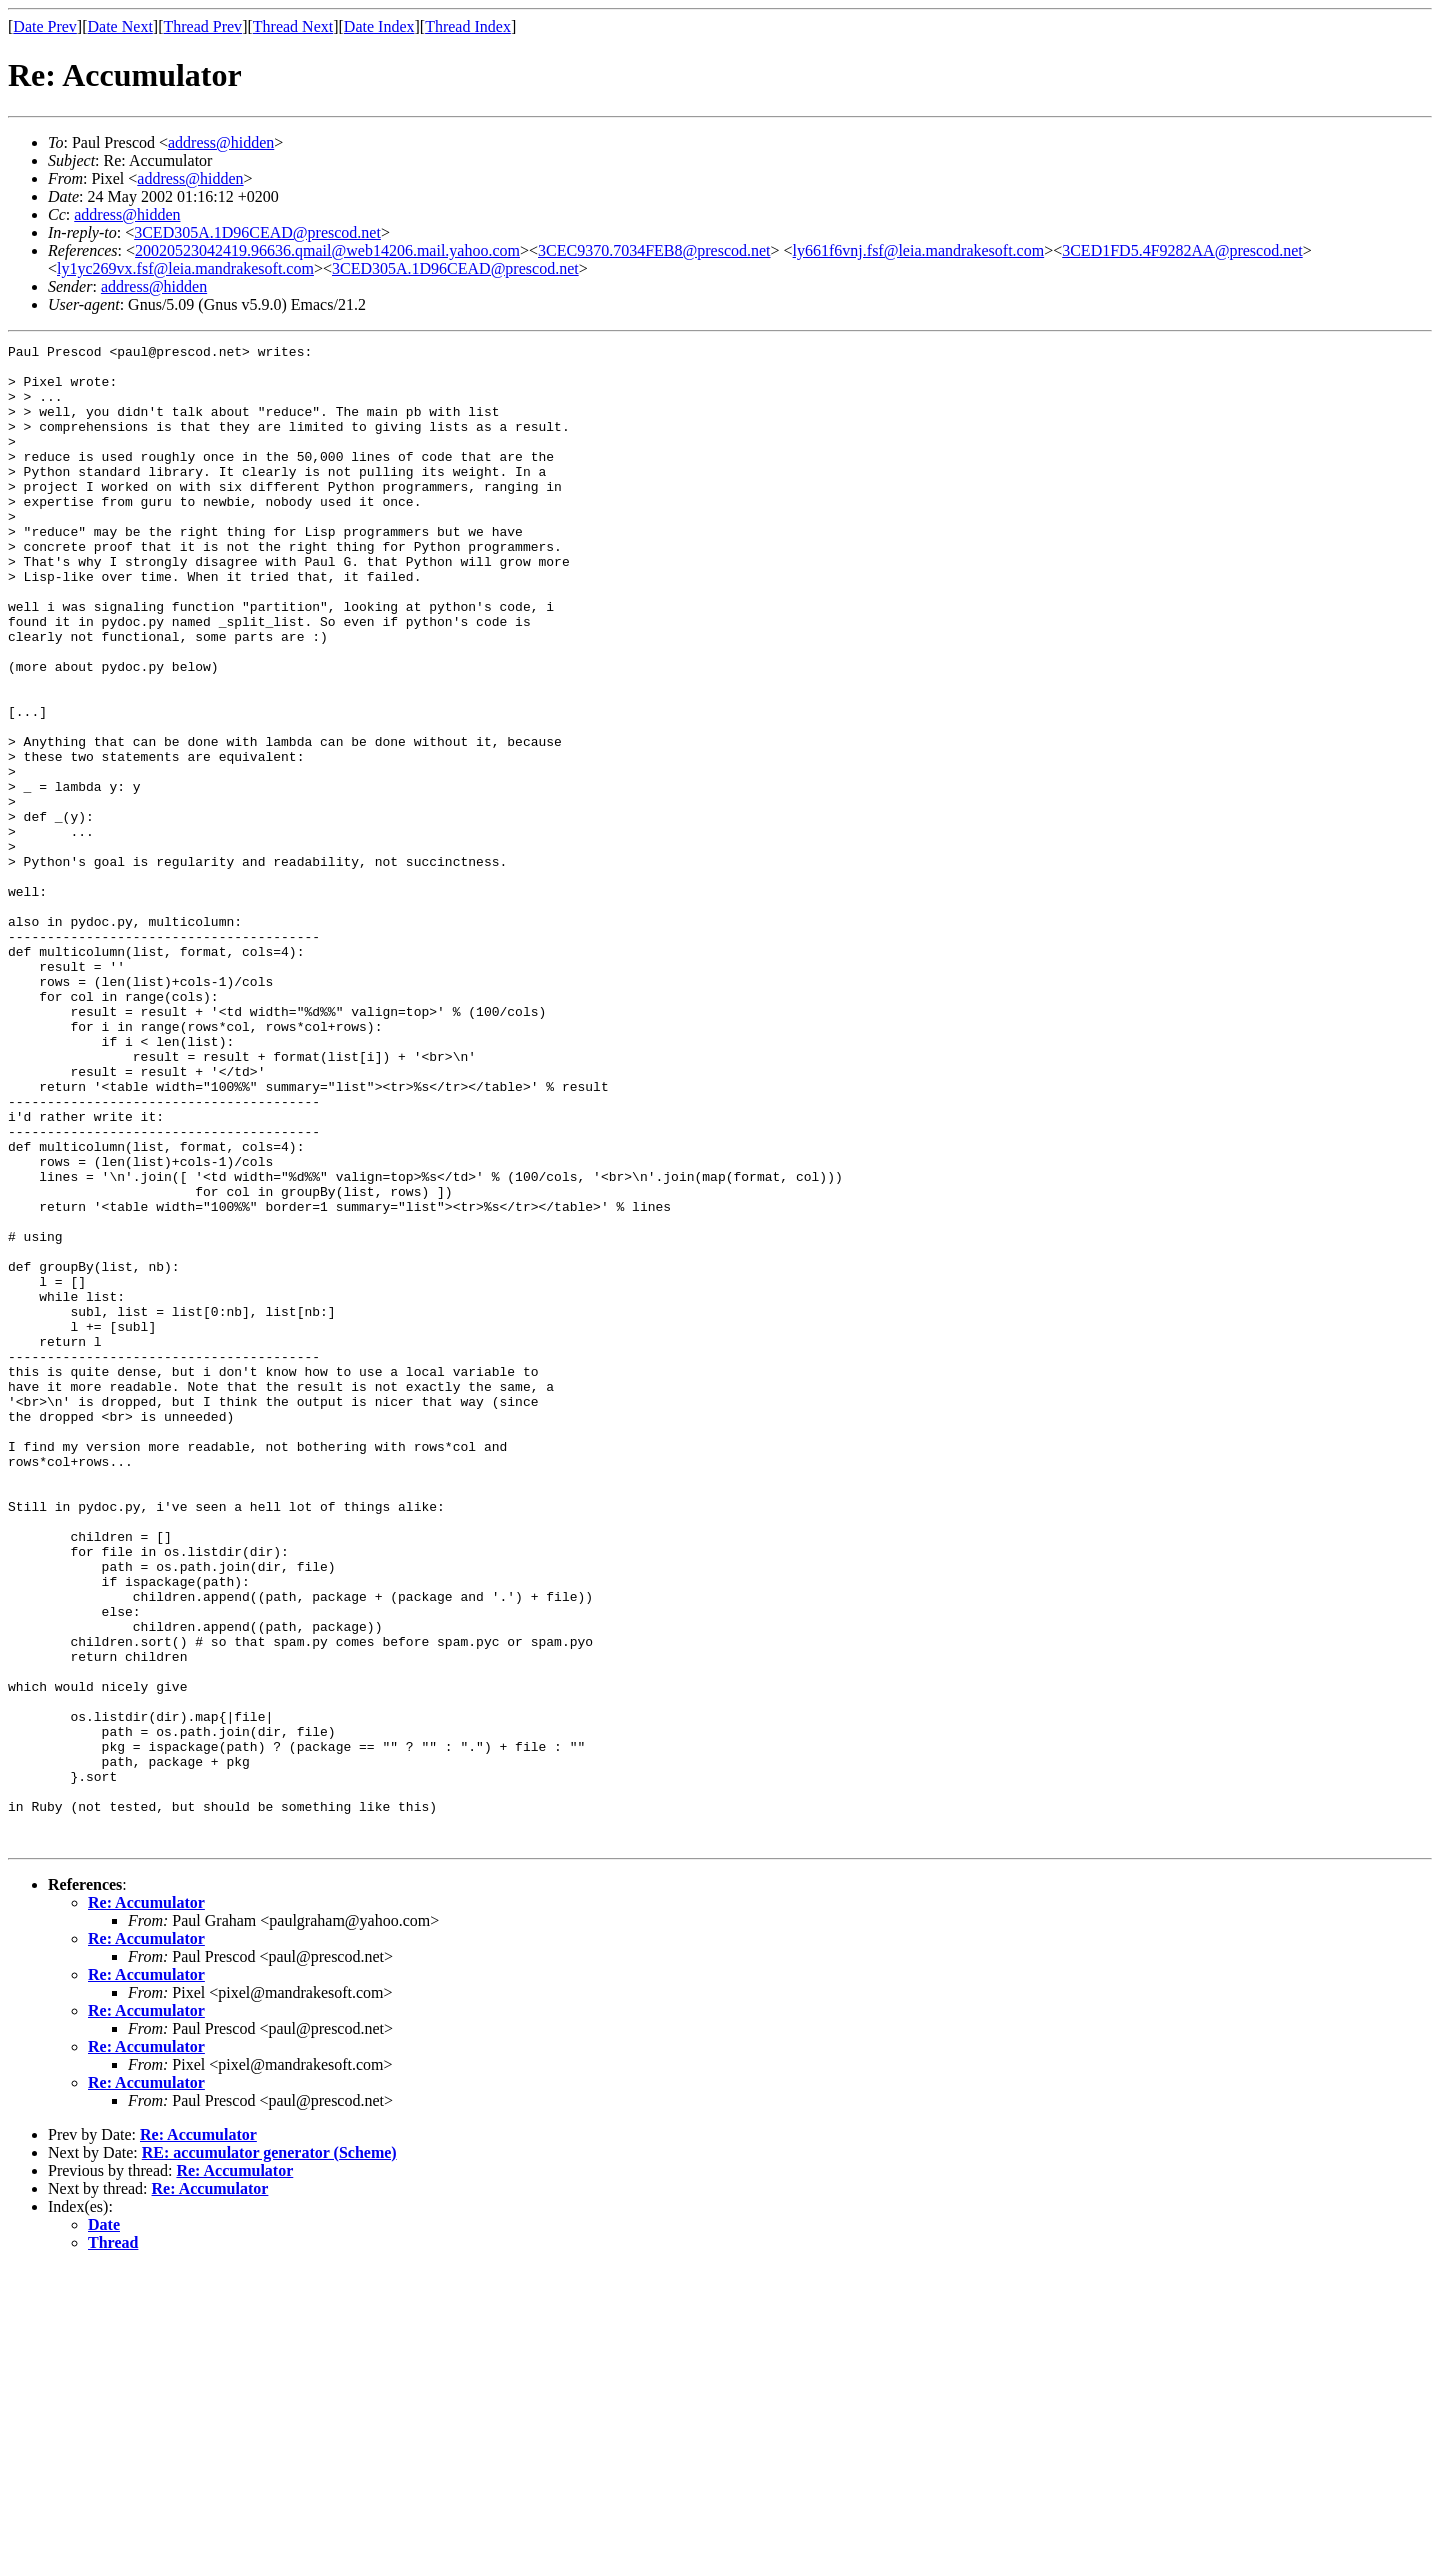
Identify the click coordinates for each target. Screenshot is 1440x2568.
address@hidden (221, 142)
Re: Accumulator (146, 2202)
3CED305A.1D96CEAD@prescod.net (257, 232)
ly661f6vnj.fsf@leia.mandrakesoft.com (919, 250)
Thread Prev (202, 26)
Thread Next (293, 26)
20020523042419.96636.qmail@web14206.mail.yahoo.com (327, 250)
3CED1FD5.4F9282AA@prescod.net (1182, 250)
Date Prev (45, 26)
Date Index (379, 26)
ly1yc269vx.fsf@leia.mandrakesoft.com (185, 268)
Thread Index (468, 26)
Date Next (120, 26)
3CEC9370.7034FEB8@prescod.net (654, 250)
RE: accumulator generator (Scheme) (269, 2452)
